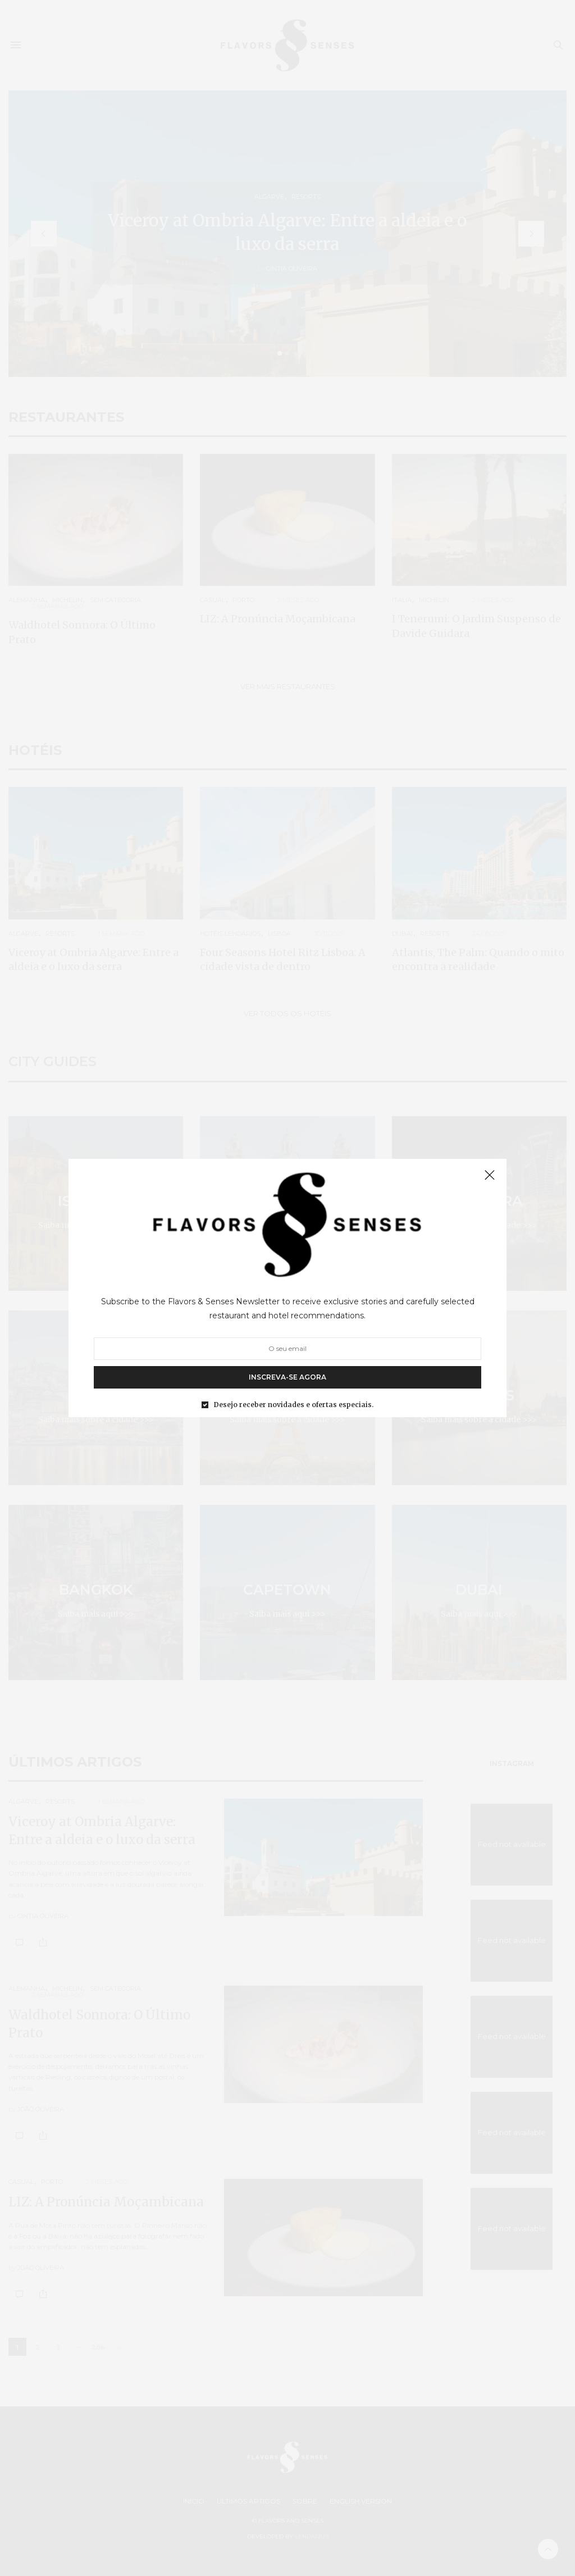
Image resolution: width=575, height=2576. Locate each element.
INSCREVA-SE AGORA (287, 1377)
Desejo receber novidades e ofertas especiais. (293, 1404)
